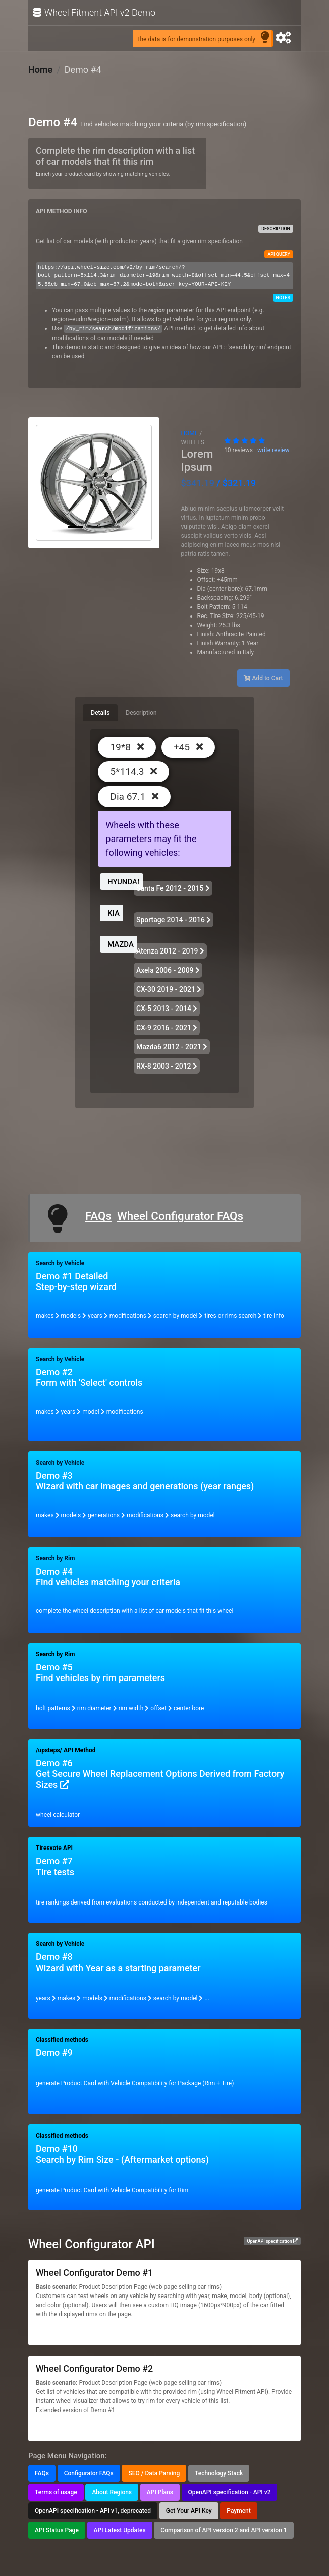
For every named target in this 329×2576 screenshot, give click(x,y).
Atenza (170, 951)
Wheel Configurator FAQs (180, 1215)
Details (100, 712)
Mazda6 (171, 1047)
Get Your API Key (189, 2510)
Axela (168, 970)
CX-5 (166, 1008)
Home (40, 69)
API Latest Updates (120, 2530)
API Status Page (57, 2530)
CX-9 (166, 1028)
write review (273, 450)
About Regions (112, 2492)
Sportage (173, 920)
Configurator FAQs (89, 2473)
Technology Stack (219, 2473)
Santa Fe (173, 888)
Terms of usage (56, 2492)
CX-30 (168, 989)
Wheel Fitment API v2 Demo (94, 12)
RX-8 (166, 1066)
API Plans (160, 2492)
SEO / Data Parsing (154, 2473)
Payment (238, 2510)
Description (141, 712)
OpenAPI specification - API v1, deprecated (93, 2510)
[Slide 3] (112, 527)
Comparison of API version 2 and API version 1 (223, 2530)
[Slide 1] (75, 527)
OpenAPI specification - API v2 (229, 2492)
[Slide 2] (93, 527)
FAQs (98, 1215)
